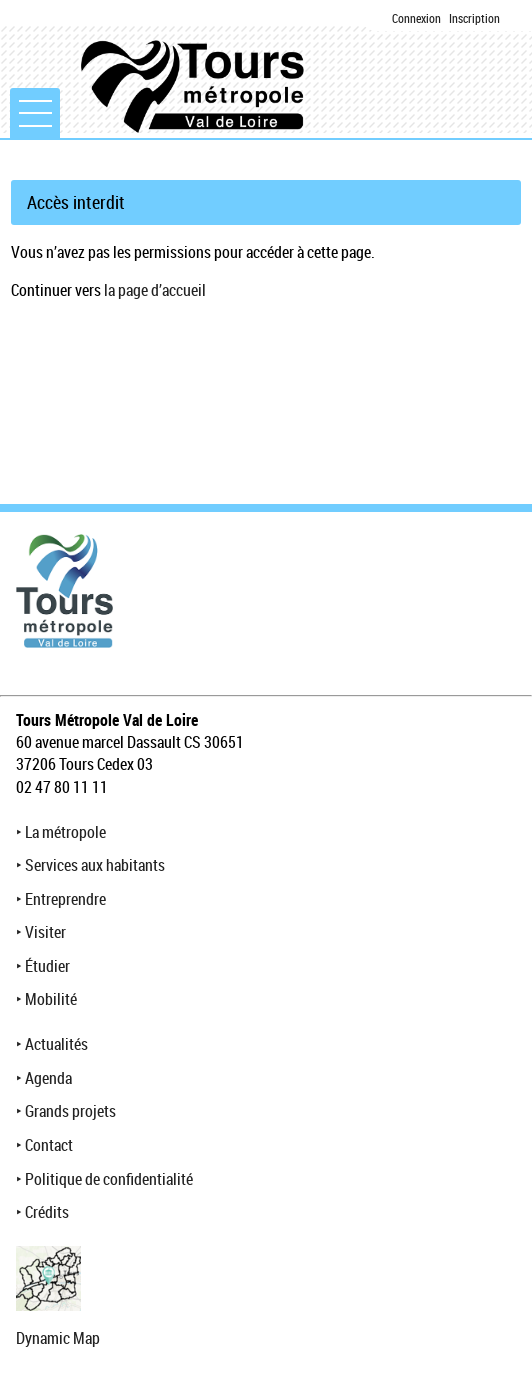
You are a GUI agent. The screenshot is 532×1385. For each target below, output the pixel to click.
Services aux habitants (95, 865)
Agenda (48, 1078)
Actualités (56, 1044)
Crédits (47, 1212)
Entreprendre (65, 899)
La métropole (65, 832)
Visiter (45, 932)
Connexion (416, 18)
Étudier (47, 966)
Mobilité (51, 999)
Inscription (474, 18)
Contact (49, 1145)
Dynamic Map (58, 1338)
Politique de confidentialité (109, 1179)
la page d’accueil (155, 290)
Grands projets (70, 1111)
